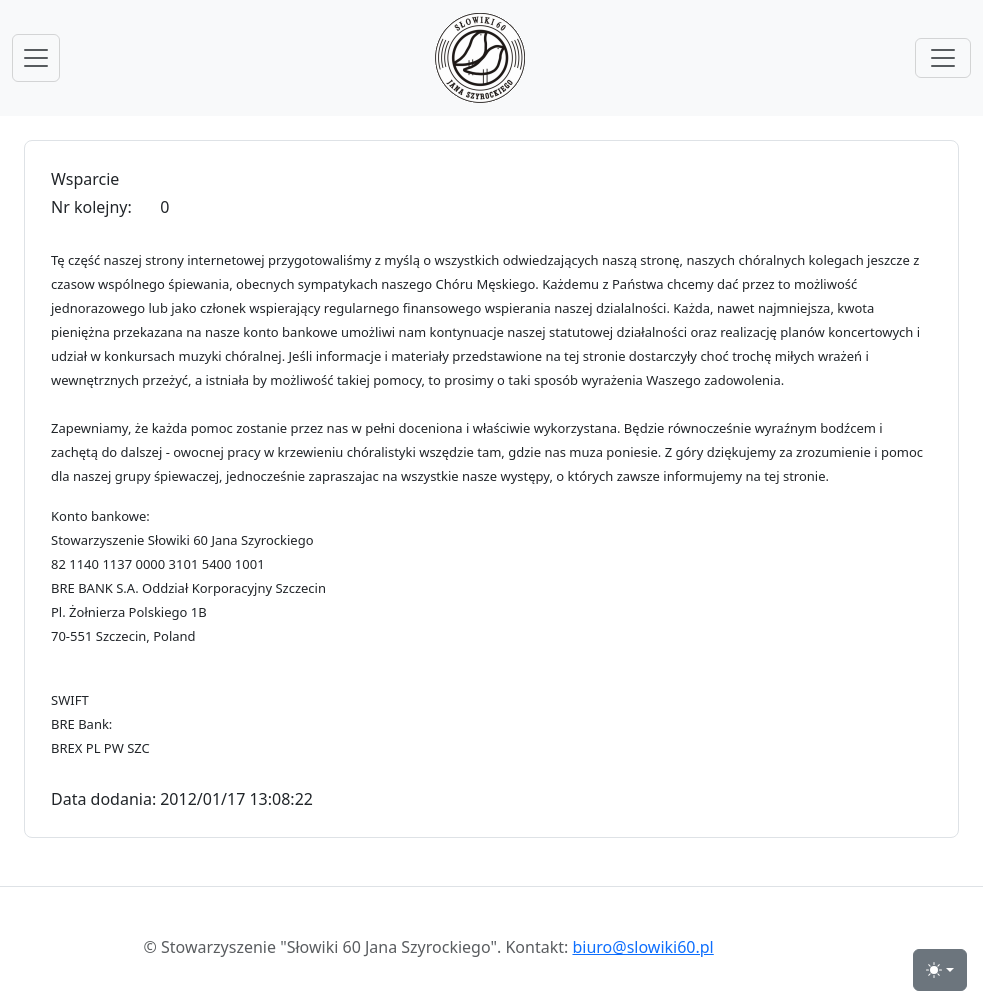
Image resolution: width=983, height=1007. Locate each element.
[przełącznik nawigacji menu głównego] (36, 58)
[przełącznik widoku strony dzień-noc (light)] (940, 970)
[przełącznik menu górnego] (943, 58)
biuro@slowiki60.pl (642, 947)
